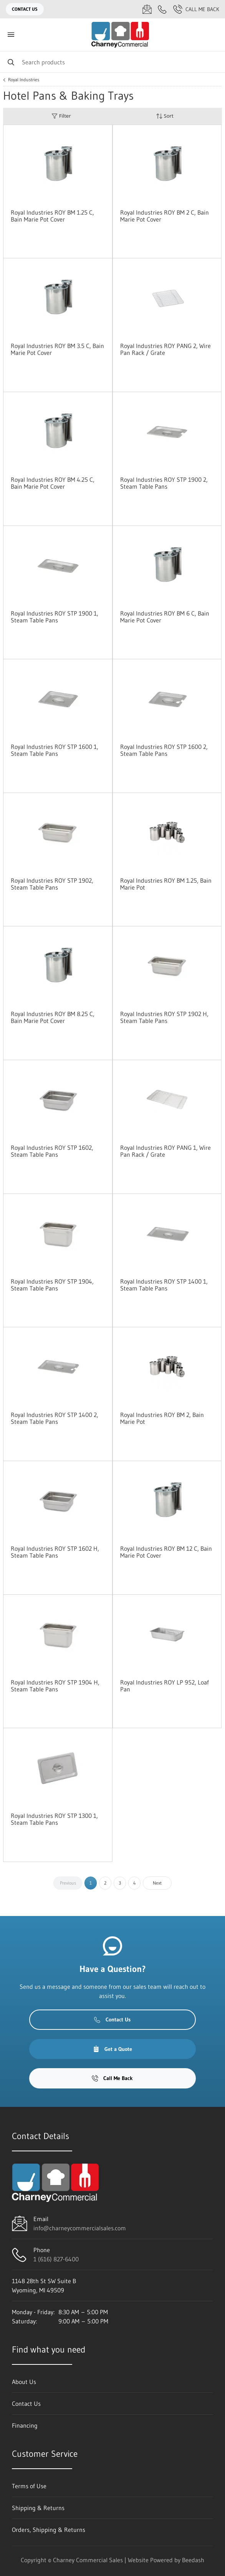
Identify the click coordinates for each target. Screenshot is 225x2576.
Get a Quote (112, 2049)
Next (157, 1883)
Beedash (193, 2560)
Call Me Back (196, 9)
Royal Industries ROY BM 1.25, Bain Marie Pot (166, 884)
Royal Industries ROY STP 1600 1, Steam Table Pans (54, 750)
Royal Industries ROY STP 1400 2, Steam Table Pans (54, 1418)
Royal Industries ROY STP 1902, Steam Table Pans (52, 884)
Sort (164, 116)
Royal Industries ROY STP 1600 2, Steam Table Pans (164, 750)
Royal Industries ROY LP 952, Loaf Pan (164, 1686)
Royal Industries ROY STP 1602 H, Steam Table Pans (55, 1552)
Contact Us (25, 9)
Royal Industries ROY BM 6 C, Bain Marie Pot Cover (164, 617)
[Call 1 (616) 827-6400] (162, 9)
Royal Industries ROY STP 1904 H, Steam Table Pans (55, 1686)
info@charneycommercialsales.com (79, 2228)
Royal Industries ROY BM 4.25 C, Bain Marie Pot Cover (52, 483)
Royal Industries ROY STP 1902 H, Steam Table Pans (164, 1017)
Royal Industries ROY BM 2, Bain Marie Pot (162, 1418)
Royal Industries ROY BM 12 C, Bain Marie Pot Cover (166, 1552)
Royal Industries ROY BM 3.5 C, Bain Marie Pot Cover (57, 349)
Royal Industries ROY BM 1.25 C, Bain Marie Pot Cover (52, 216)
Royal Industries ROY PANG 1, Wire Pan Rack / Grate (165, 1151)
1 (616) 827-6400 (56, 2259)
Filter (61, 116)
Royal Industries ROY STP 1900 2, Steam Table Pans (164, 483)
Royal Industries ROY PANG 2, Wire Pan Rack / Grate (165, 349)
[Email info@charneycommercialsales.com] (147, 9)
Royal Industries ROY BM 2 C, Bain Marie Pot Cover (164, 216)
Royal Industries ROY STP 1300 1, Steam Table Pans (54, 1819)
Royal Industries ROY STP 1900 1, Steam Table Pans (54, 617)
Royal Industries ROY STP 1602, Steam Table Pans (52, 1151)
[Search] (112, 61)
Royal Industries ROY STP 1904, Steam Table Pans (52, 1285)
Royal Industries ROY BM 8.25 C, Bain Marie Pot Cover (52, 1017)
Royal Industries (23, 79)
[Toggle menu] (10, 34)
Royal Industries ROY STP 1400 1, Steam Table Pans (164, 1285)
